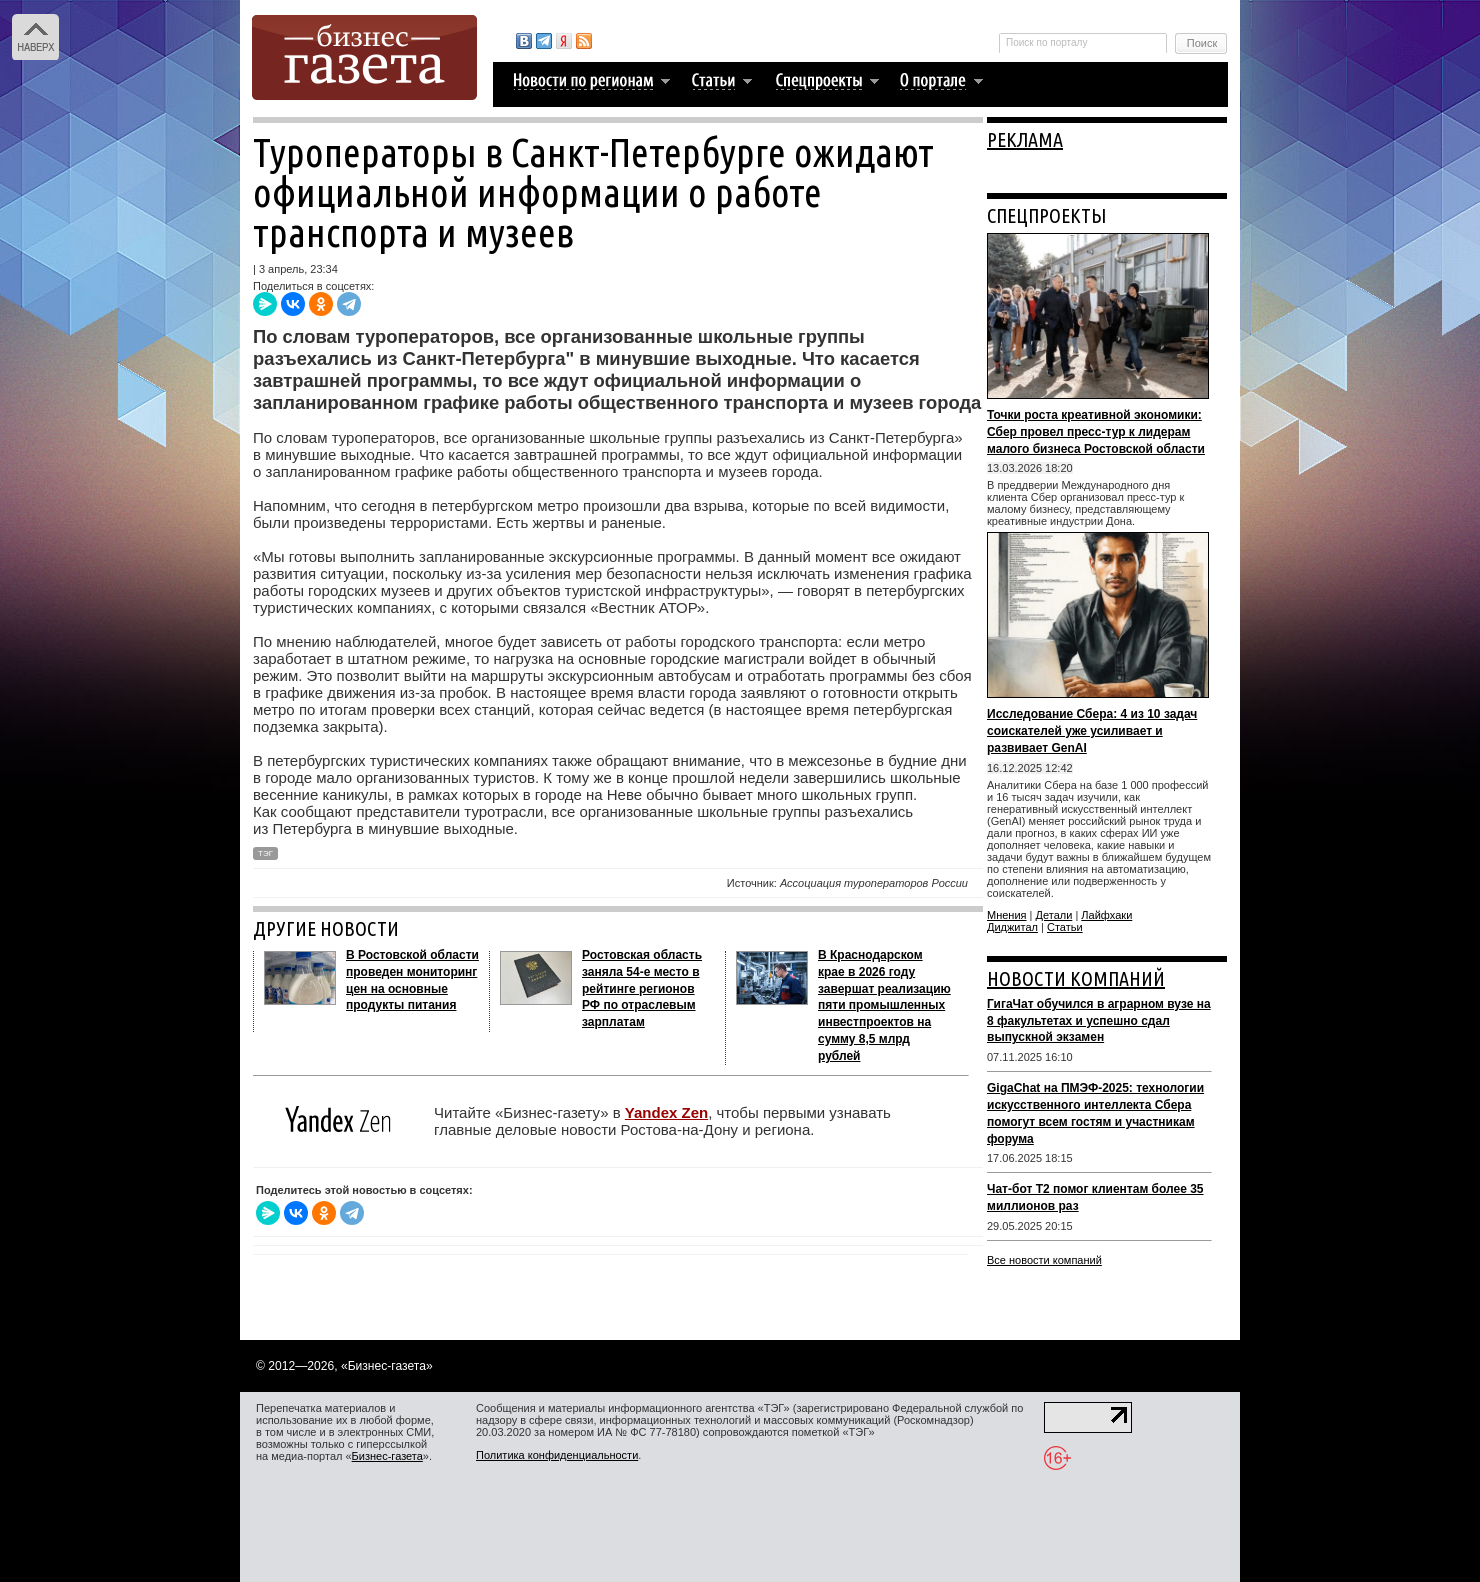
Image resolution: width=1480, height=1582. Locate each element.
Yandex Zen (666, 1112)
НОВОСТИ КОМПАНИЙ (1076, 978)
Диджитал (1012, 927)
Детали (1054, 915)
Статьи (1065, 927)
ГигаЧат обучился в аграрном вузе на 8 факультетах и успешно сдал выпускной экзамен (1099, 1021)
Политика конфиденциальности (557, 1455)
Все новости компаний (1044, 1260)
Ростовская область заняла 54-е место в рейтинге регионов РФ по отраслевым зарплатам (642, 988)
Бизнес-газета (387, 1456)
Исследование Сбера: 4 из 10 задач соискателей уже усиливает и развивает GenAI (1092, 731)
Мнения (1007, 915)
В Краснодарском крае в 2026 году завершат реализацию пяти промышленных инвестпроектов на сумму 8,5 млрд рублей (884, 1005)
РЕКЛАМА (1025, 139)
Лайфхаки (1106, 915)
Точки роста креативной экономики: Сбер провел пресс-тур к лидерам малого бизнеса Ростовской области (1096, 432)
